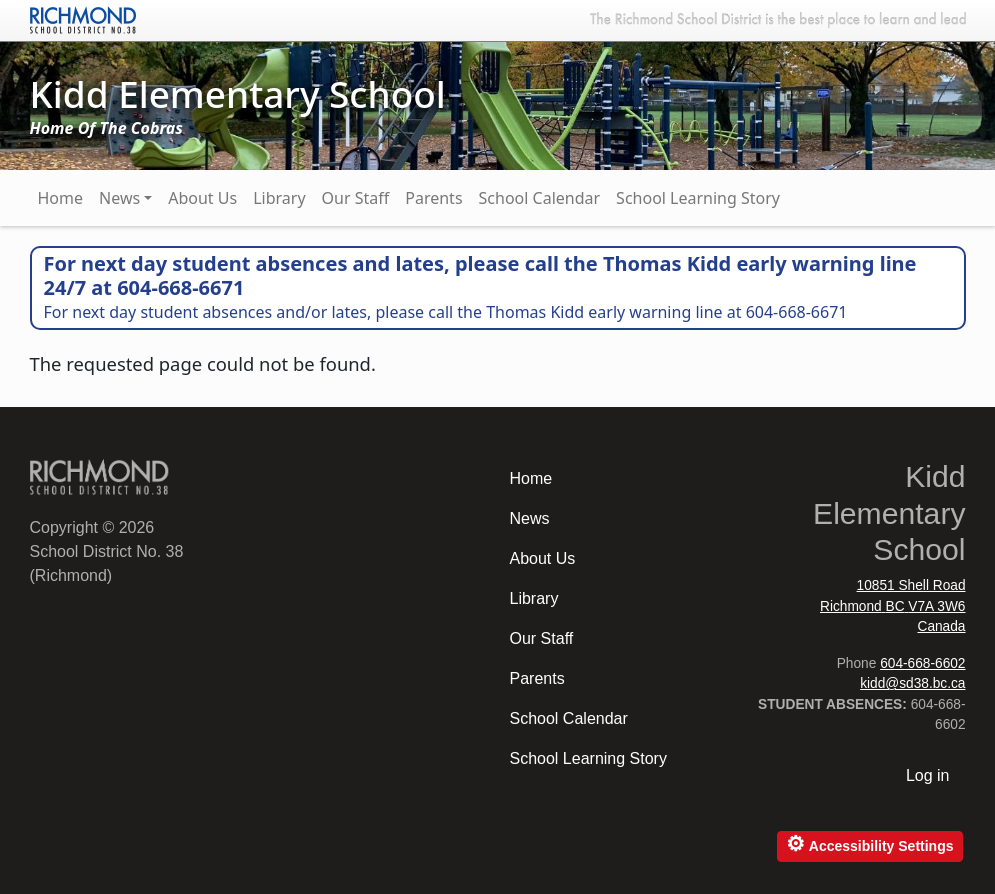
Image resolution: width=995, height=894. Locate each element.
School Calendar (540, 198)
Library (279, 198)
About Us (202, 198)
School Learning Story (698, 198)
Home (61, 198)
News (119, 198)
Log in (928, 775)
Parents (433, 198)
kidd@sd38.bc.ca (912, 683)
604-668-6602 (922, 663)
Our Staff (356, 198)
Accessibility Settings (869, 843)
